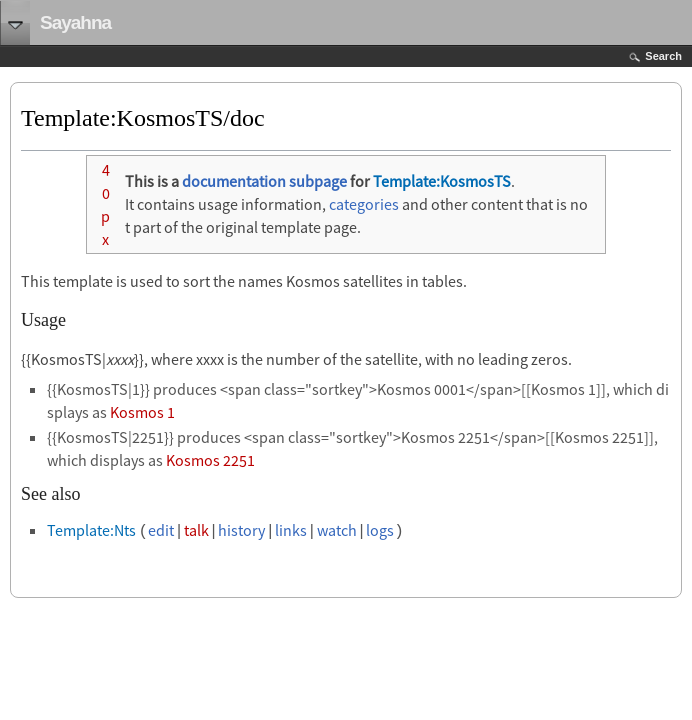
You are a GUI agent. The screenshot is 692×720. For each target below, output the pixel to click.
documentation (234, 181)
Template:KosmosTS (442, 181)
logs (380, 530)
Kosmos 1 (142, 412)
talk (196, 530)
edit (161, 530)
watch (337, 530)
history (241, 530)
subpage (318, 181)
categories (364, 204)
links (291, 530)
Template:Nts (91, 530)
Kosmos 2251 (210, 460)
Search (663, 56)
